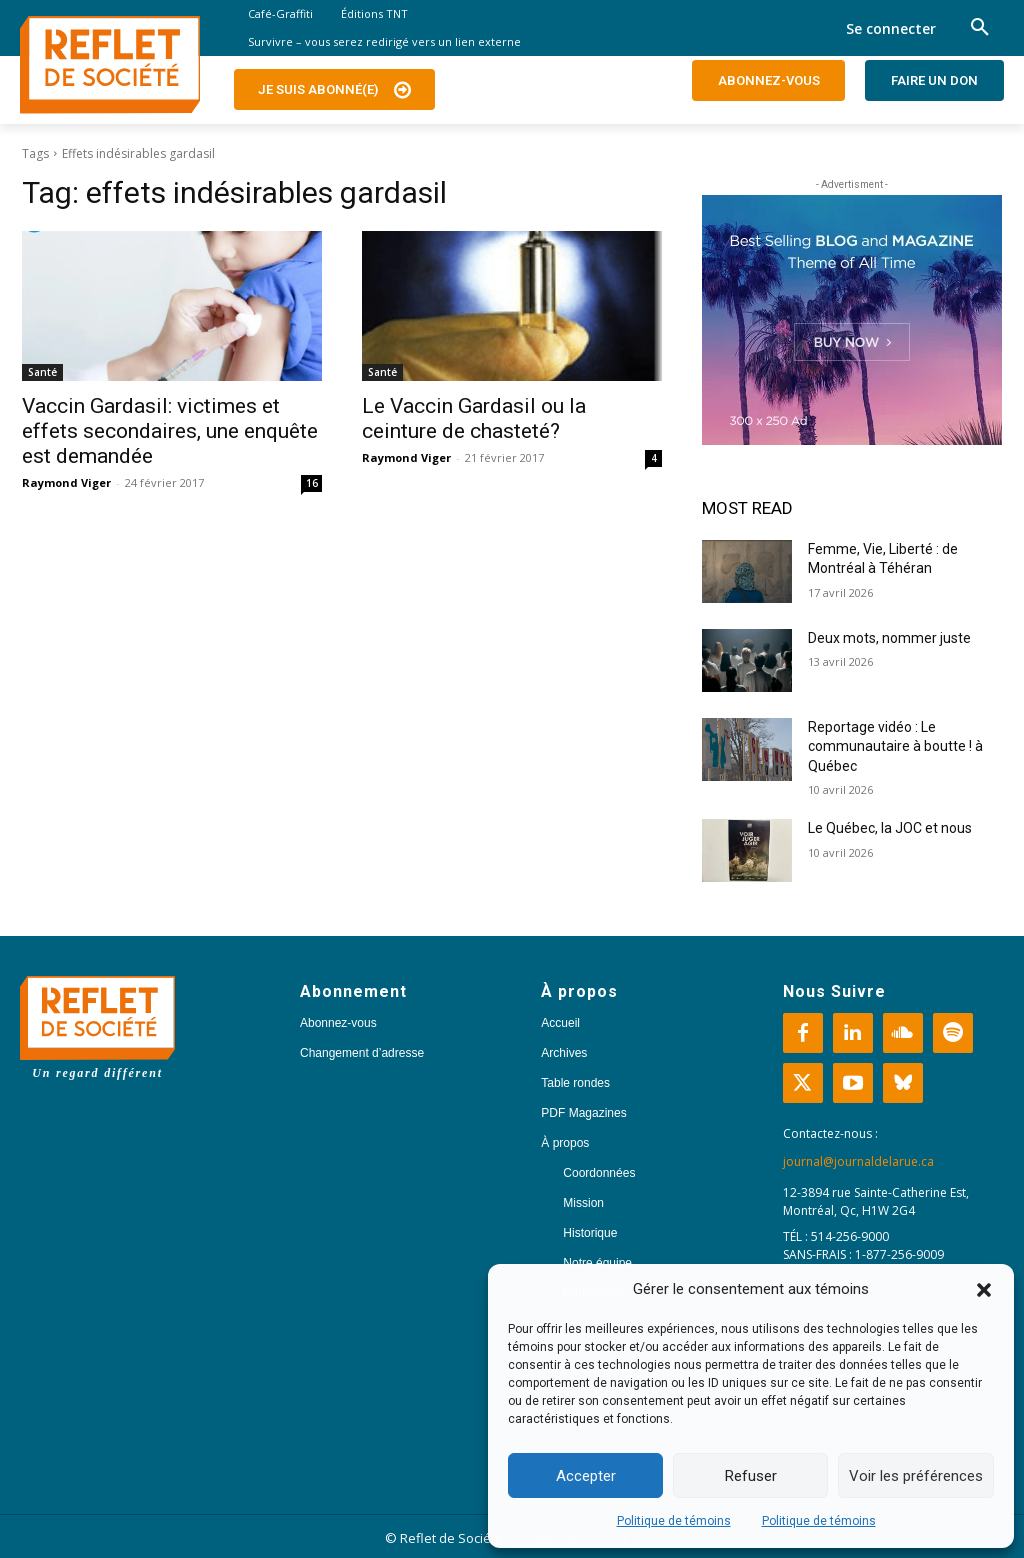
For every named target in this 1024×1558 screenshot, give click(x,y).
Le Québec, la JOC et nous (890, 828)
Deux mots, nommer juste (891, 638)
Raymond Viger (66, 482)
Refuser (751, 1476)
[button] (984, 1290)
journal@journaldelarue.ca (858, 1161)
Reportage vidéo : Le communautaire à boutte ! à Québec (895, 746)
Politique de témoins (674, 1521)
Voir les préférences (916, 1476)
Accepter (586, 1476)
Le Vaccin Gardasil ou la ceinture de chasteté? (474, 418)
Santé (42, 372)
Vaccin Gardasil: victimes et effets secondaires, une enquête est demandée (170, 431)
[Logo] (110, 65)
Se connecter (891, 28)
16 (312, 483)
